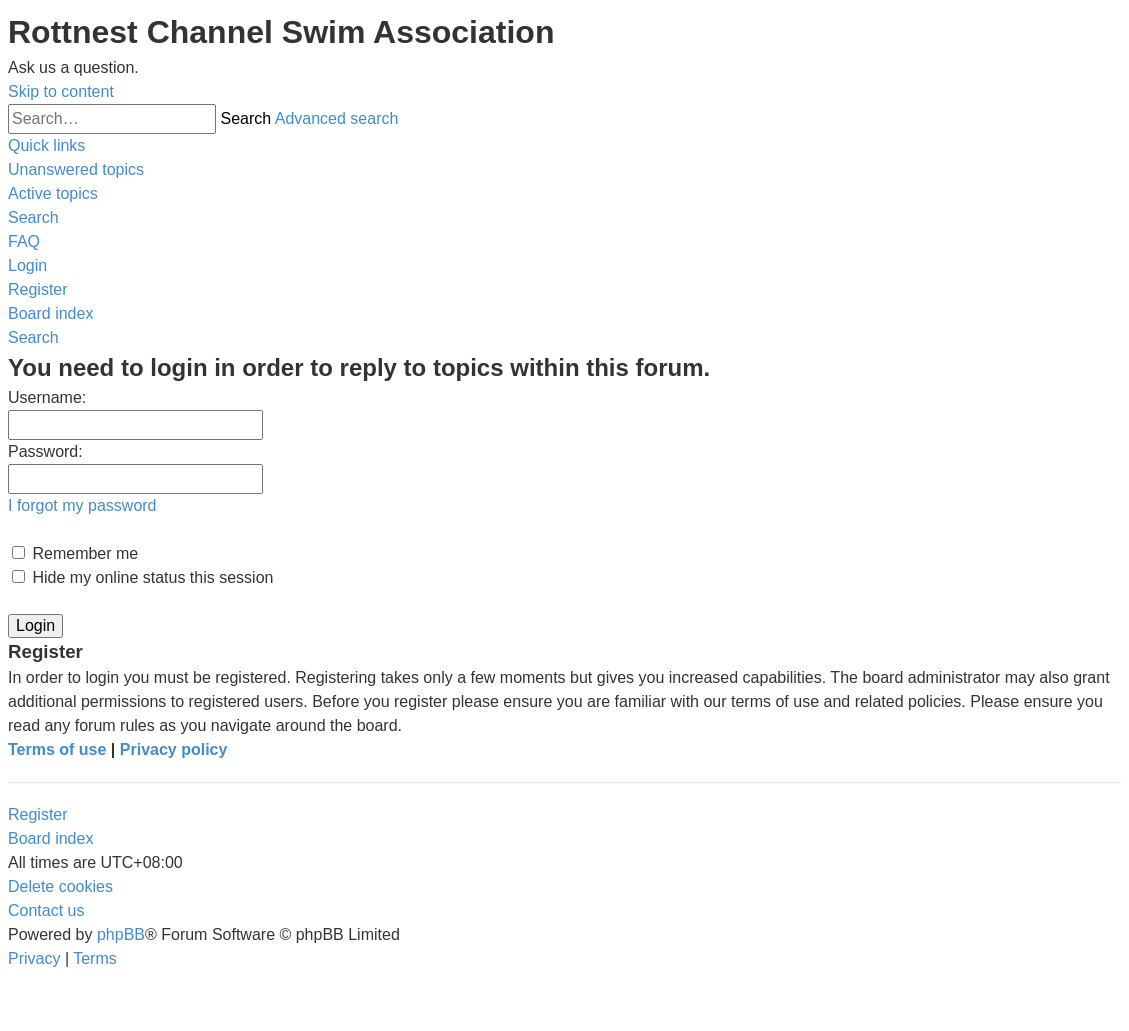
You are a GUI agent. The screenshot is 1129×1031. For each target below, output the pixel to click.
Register (38, 814)
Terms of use (57, 749)
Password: (45, 451)
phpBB (121, 934)
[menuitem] (76, 169)
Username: (47, 397)
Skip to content (61, 91)
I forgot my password (82, 505)
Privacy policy (174, 749)
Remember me (75, 553)
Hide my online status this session (142, 577)
